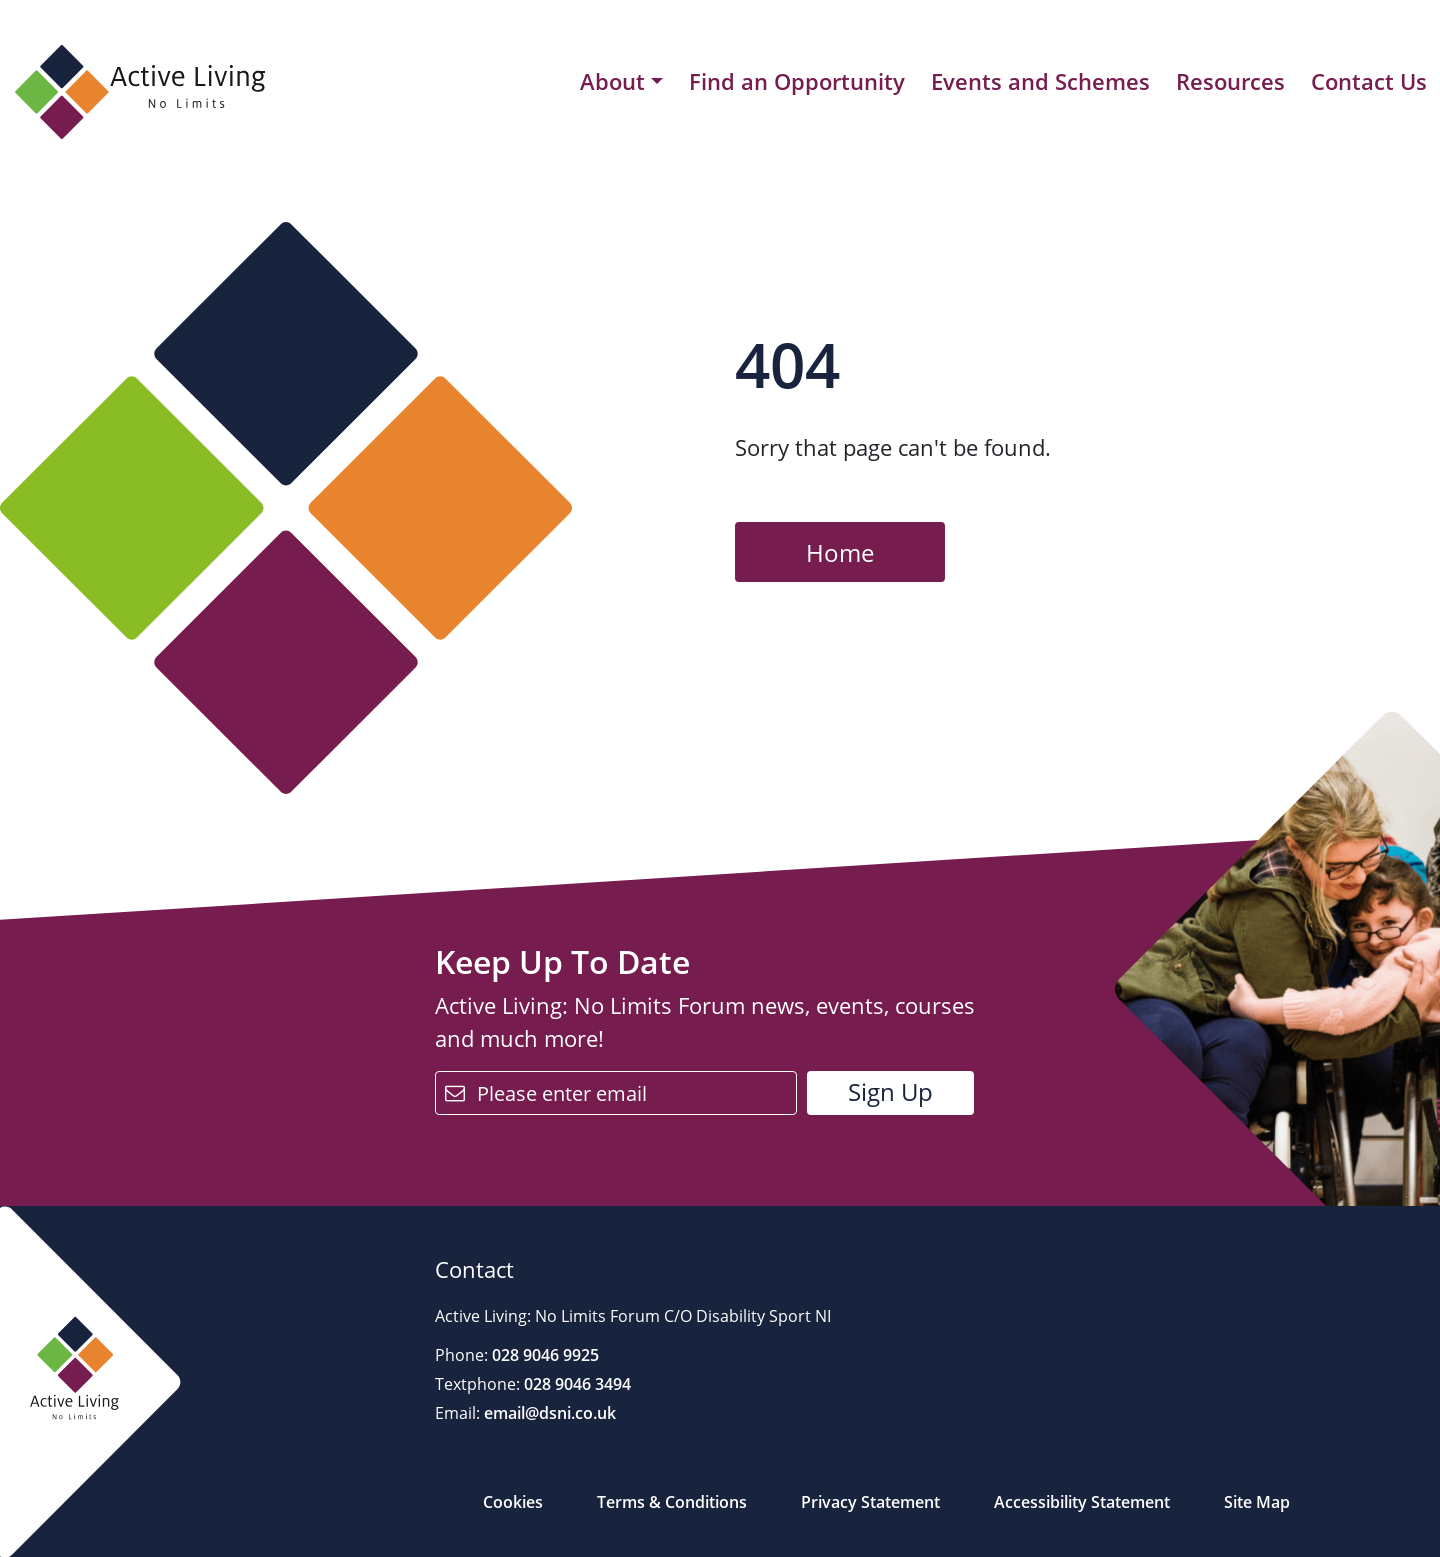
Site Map (1257, 1502)
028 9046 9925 (543, 1355)
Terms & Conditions (672, 1502)
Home (840, 552)
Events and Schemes (1040, 81)
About (612, 82)
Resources (1230, 81)
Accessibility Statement (1082, 1502)
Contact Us (1369, 81)
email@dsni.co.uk (548, 1413)
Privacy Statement (870, 1502)
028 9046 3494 (575, 1384)
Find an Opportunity (797, 81)
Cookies (513, 1502)
